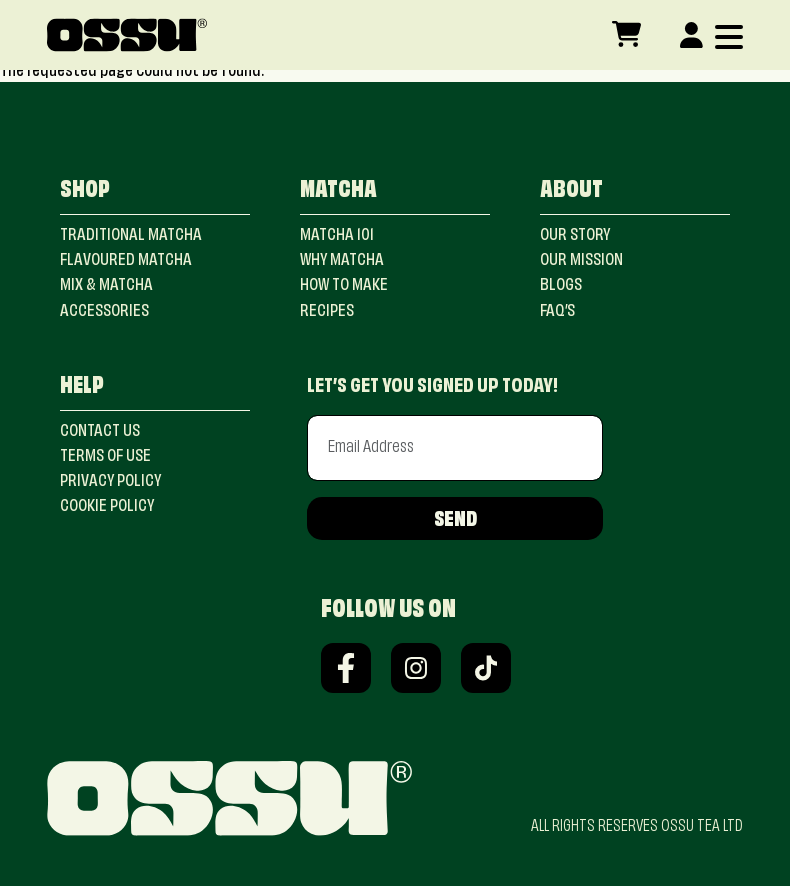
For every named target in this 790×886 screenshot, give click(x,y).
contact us (100, 432)
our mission (581, 261)
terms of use (105, 457)
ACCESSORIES (104, 312)
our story (575, 236)
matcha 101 (337, 236)
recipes (327, 312)
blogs (561, 286)
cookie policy (107, 507)
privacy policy (110, 482)
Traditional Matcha (131, 236)
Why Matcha (342, 261)
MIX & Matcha (106, 286)
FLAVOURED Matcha (126, 261)
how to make (344, 286)
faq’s (557, 312)
